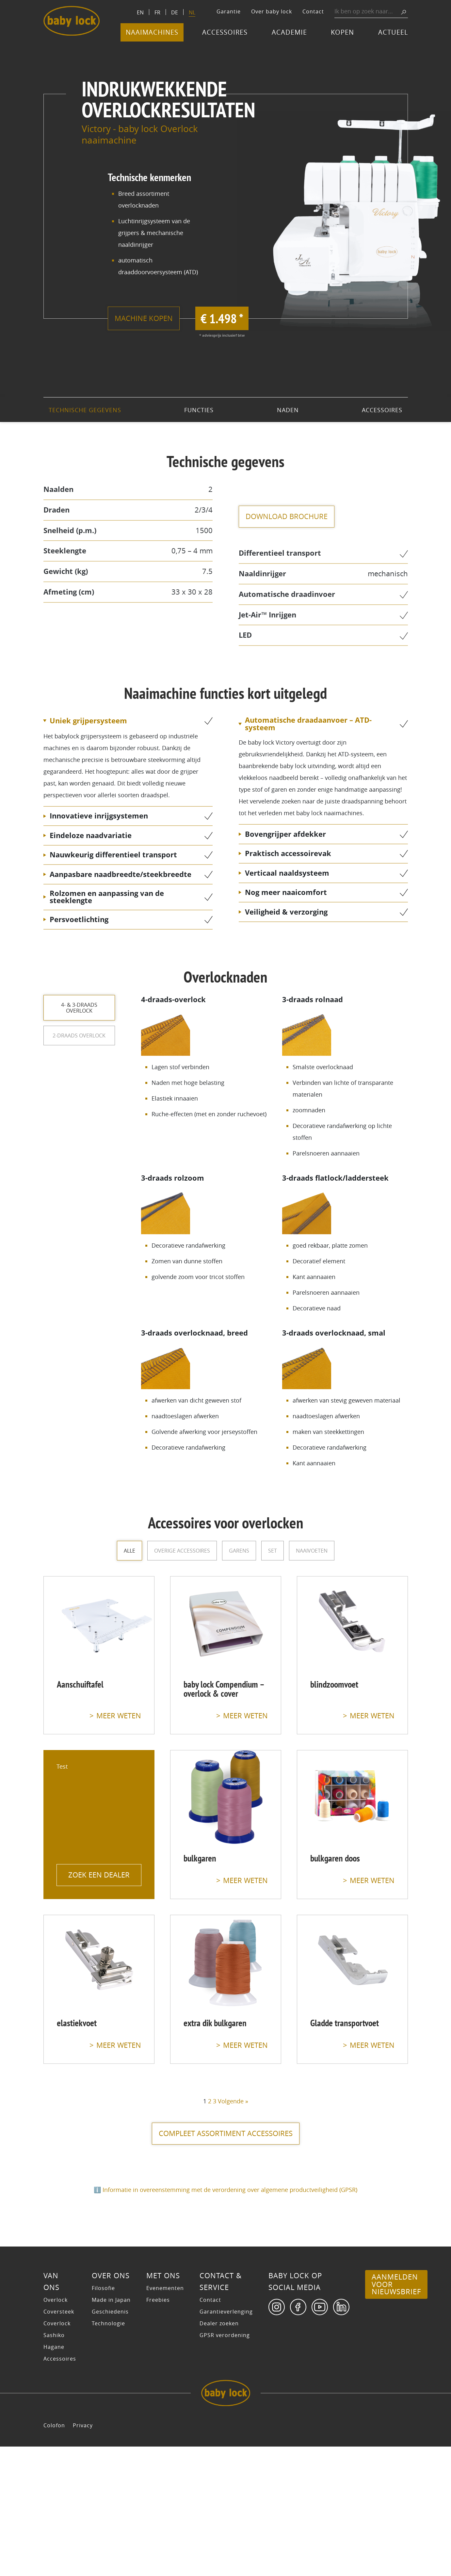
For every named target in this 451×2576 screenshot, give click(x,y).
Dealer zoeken (219, 2452)
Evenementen (165, 2417)
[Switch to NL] (192, 13)
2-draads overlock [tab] (79, 1038)
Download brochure (296, 516)
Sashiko (54, 2464)
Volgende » (233, 2101)
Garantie (229, 11)
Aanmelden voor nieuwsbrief (396, 2413)
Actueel (393, 32)
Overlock (55, 2429)
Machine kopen (153, 318)
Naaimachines (152, 32)
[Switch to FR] (157, 12)
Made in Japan (111, 2429)
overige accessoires (182, 1550)
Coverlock (57, 2452)
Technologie (108, 2452)
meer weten (118, 1716)
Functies (199, 410)
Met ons (163, 2405)
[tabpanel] (274, 1231)
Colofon (54, 2554)
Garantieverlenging (226, 2441)
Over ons (111, 2405)
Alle (129, 1550)
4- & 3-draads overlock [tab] (79, 1007)
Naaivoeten (312, 1550)
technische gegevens (85, 410)
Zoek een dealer (99, 1871)
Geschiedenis (110, 2441)
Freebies (158, 2429)
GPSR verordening (225, 2464)
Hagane (53, 2476)
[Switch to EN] (140, 12)
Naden (288, 410)
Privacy (83, 2554)
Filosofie (103, 2417)
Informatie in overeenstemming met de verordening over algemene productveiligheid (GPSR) (230, 2190)
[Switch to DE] (174, 12)
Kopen (342, 32)
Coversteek (58, 2441)
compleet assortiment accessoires (226, 2133)
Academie (289, 32)
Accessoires (225, 32)
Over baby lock (271, 11)
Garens (239, 1550)
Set (272, 1550)
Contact (313, 11)
